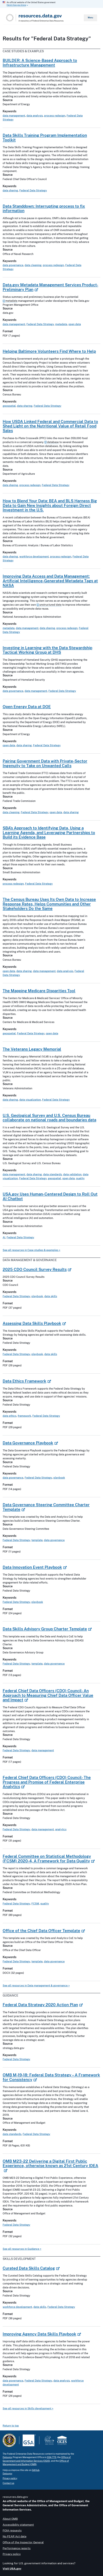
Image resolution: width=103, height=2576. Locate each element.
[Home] (45, 18)
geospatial (9, 405)
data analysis (34, 115)
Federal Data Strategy (33, 190)
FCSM (35, 1903)
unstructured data (50, 604)
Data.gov (7, 2457)
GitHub (35, 2470)
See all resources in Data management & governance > (36, 1985)
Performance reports (17, 2548)
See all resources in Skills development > (28, 2408)
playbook (37, 1296)
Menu (90, 17)
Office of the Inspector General (23, 2542)
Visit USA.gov (12, 2568)
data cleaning (33, 265)
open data (74, 324)
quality (80, 1178)
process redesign (54, 115)
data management (14, 115)
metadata (11, 300)
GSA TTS (51, 2457)
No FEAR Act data (14, 2536)
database (53, 442)
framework (24, 1415)
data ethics (9, 1415)
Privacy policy (10, 2478)
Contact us (8, 2483)
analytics (60, 1829)
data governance (13, 265)
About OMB (10, 2518)
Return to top (11, 2425)
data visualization (30, 1099)
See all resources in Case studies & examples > (31, 1250)
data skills (50, 1296)
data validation (72, 1174)
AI (4, 1237)
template (37, 1540)
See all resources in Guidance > (22, 2248)
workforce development (34, 556)
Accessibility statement (18, 2524)
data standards (52, 1174)
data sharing (10, 190)
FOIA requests (12, 2530)
